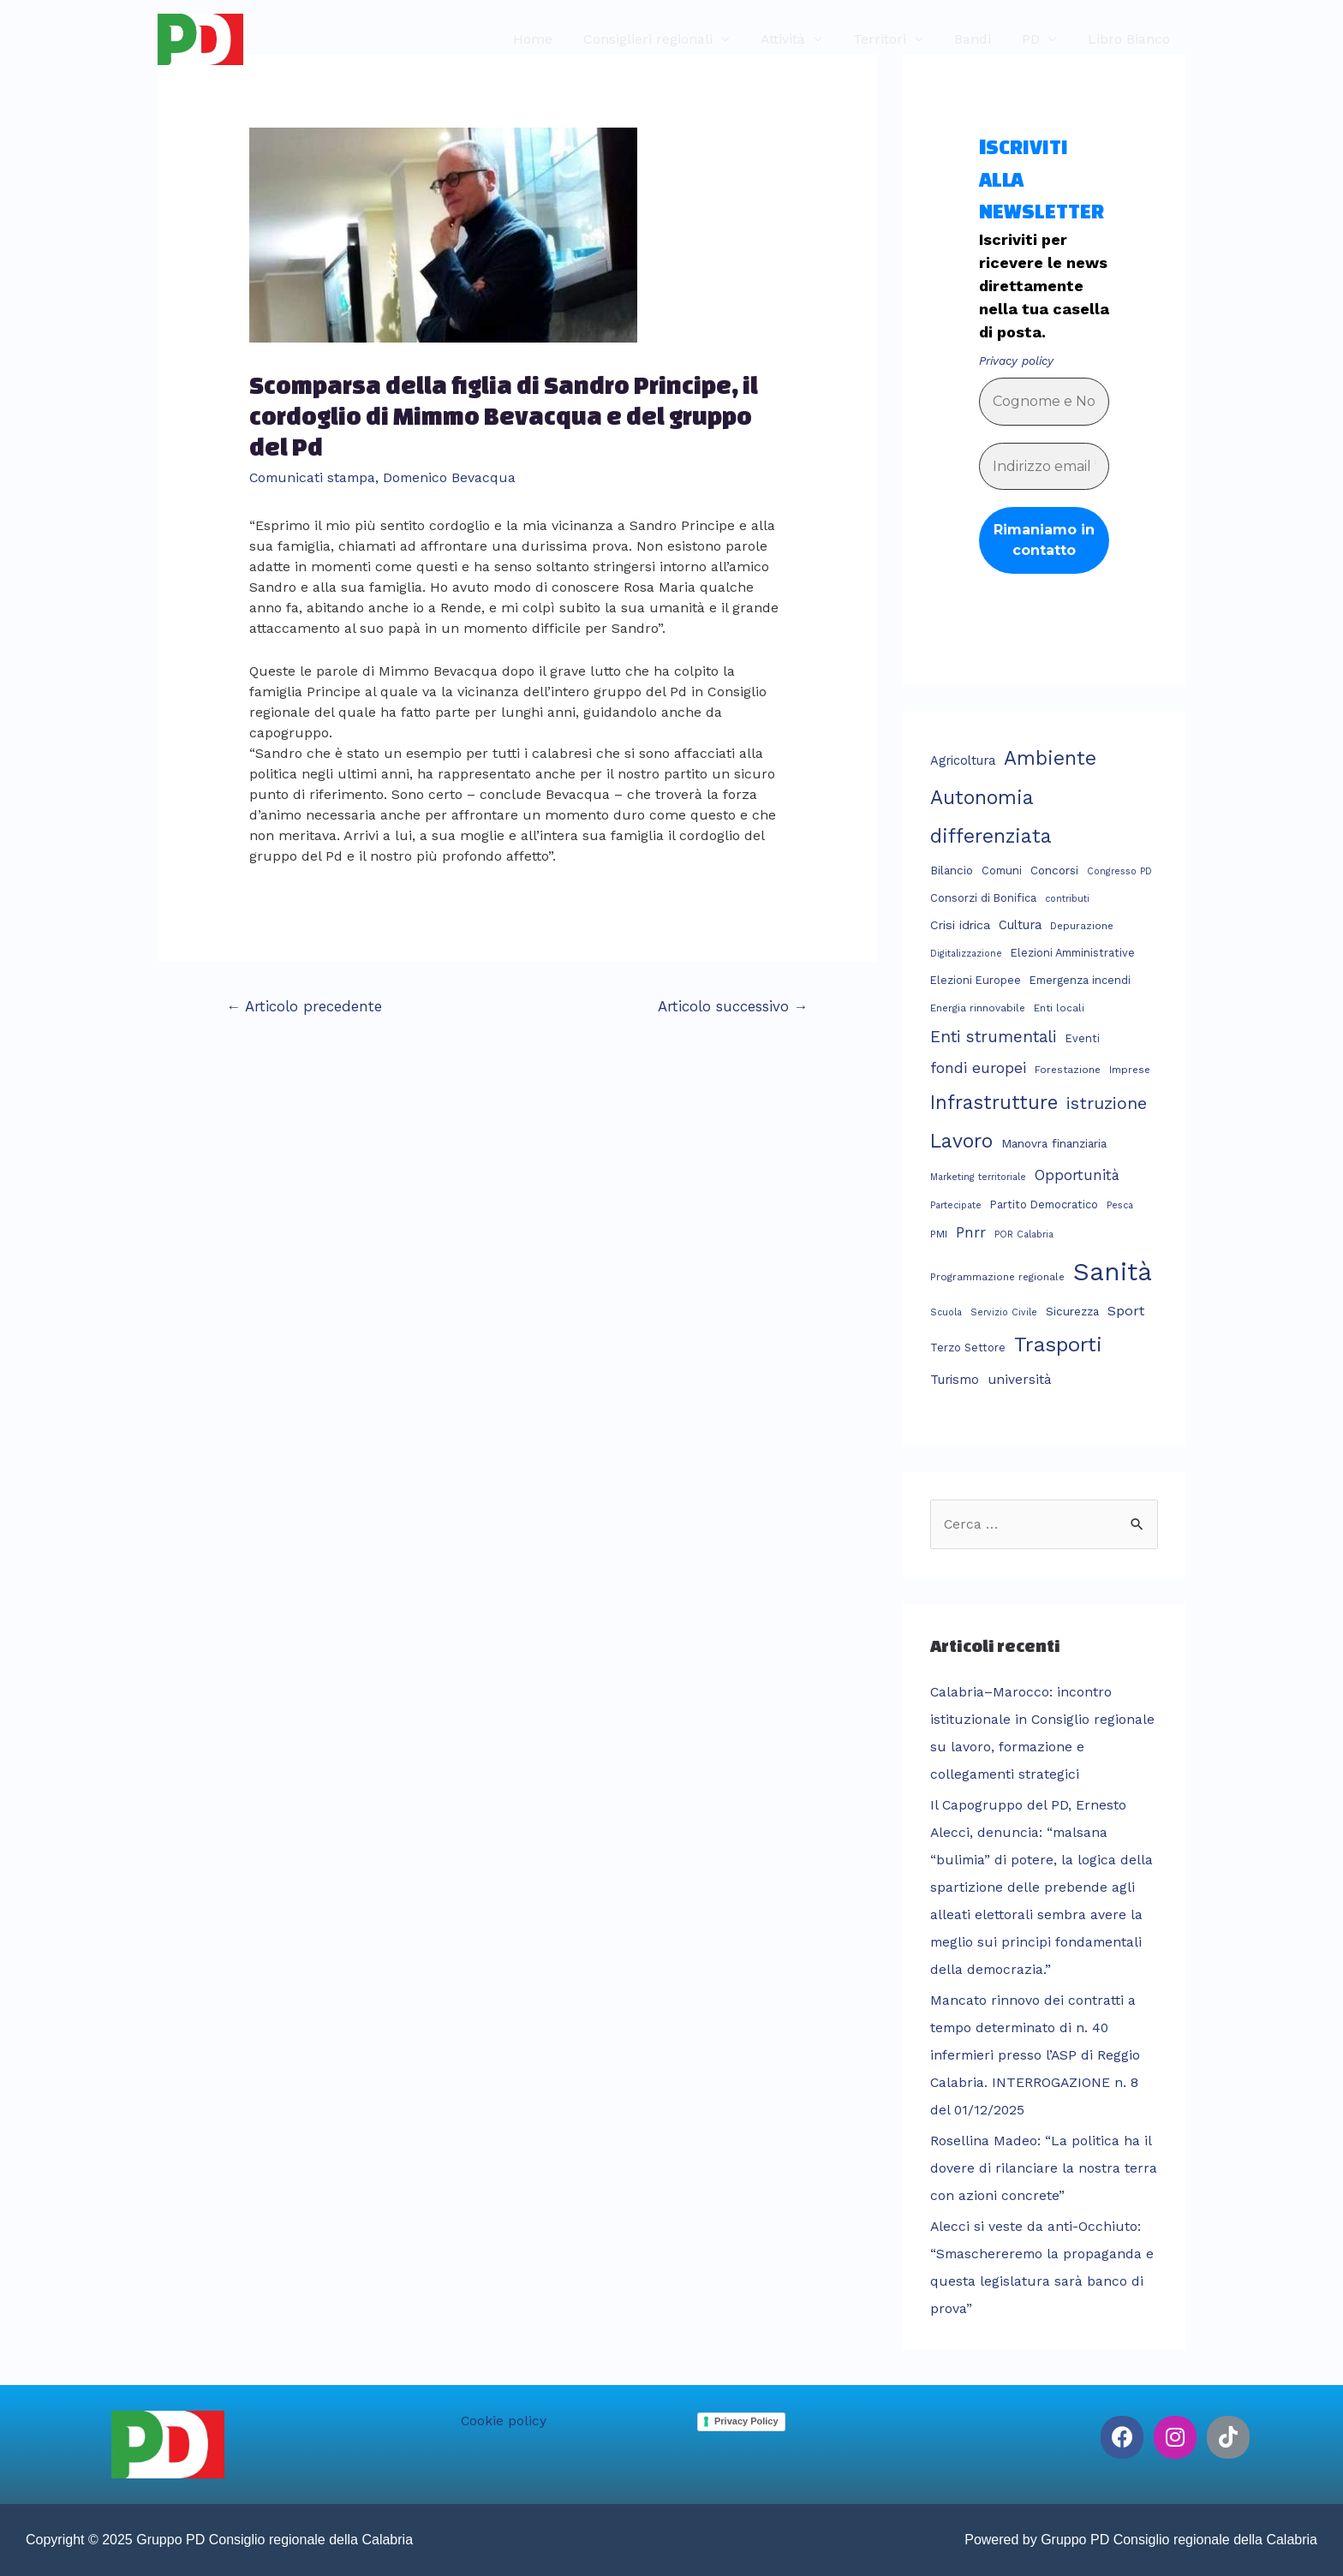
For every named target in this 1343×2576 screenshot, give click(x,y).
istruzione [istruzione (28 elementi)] (1106, 1103)
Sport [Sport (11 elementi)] (1125, 1310)
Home (555, 39)
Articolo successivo (732, 1005)
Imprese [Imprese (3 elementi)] (1129, 1069)
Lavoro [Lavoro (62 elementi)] (961, 1141)
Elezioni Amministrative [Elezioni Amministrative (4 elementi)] (1073, 952)
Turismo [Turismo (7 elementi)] (954, 1379)
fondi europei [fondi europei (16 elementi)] (978, 1067)
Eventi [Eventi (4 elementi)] (1082, 1038)
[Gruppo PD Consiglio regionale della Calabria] (200, 38)
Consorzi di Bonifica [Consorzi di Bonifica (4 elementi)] (983, 897)
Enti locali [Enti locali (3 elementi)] (1059, 1008)
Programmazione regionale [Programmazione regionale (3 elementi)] (997, 1277)
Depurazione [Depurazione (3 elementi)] (1081, 926)
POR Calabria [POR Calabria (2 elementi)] (1024, 1233)
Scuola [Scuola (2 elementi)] (946, 1311)
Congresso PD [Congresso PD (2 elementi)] (1119, 871)
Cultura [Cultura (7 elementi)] (1020, 925)
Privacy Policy (746, 2421)
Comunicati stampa (314, 477)
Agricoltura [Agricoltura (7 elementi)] (962, 760)
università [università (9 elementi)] (1020, 1379)
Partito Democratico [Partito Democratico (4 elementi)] (1044, 1203)
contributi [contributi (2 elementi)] (1067, 898)
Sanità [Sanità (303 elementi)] (1112, 1271)
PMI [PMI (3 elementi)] (938, 1233)
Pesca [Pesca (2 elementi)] (1120, 1204)
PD (1036, 39)
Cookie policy (504, 2420)
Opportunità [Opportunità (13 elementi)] (1077, 1175)
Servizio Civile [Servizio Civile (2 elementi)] (1003, 1311)
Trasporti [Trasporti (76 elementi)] (1058, 1345)
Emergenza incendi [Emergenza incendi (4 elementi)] (1080, 980)
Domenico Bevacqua (454, 477)
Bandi (981, 39)
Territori (891, 39)
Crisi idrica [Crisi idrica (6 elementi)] (960, 925)
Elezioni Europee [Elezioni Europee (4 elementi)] (975, 980)
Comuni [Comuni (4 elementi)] (1002, 870)
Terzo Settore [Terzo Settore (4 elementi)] (968, 1347)
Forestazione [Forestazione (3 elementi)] (1068, 1069)
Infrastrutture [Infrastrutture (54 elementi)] (994, 1102)
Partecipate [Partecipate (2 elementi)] (956, 1204)
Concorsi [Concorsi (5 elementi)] (1054, 870)
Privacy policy (1015, 360)
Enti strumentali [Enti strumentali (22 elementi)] (993, 1036)
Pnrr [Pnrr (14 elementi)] (971, 1231)
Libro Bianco (1130, 39)
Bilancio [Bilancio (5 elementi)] (951, 870)
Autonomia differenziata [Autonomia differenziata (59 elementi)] (991, 816)
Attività (798, 39)
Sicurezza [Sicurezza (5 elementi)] (1072, 1310)
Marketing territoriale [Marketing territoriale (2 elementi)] (978, 1177)
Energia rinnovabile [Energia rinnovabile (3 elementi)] (977, 1008)
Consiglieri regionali (666, 39)
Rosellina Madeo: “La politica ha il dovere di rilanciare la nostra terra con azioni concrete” (1043, 2167)
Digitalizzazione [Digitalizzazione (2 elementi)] (966, 953)
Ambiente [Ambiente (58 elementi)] (1050, 758)
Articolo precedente (305, 1005)
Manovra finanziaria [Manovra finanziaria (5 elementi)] (1054, 1143)
